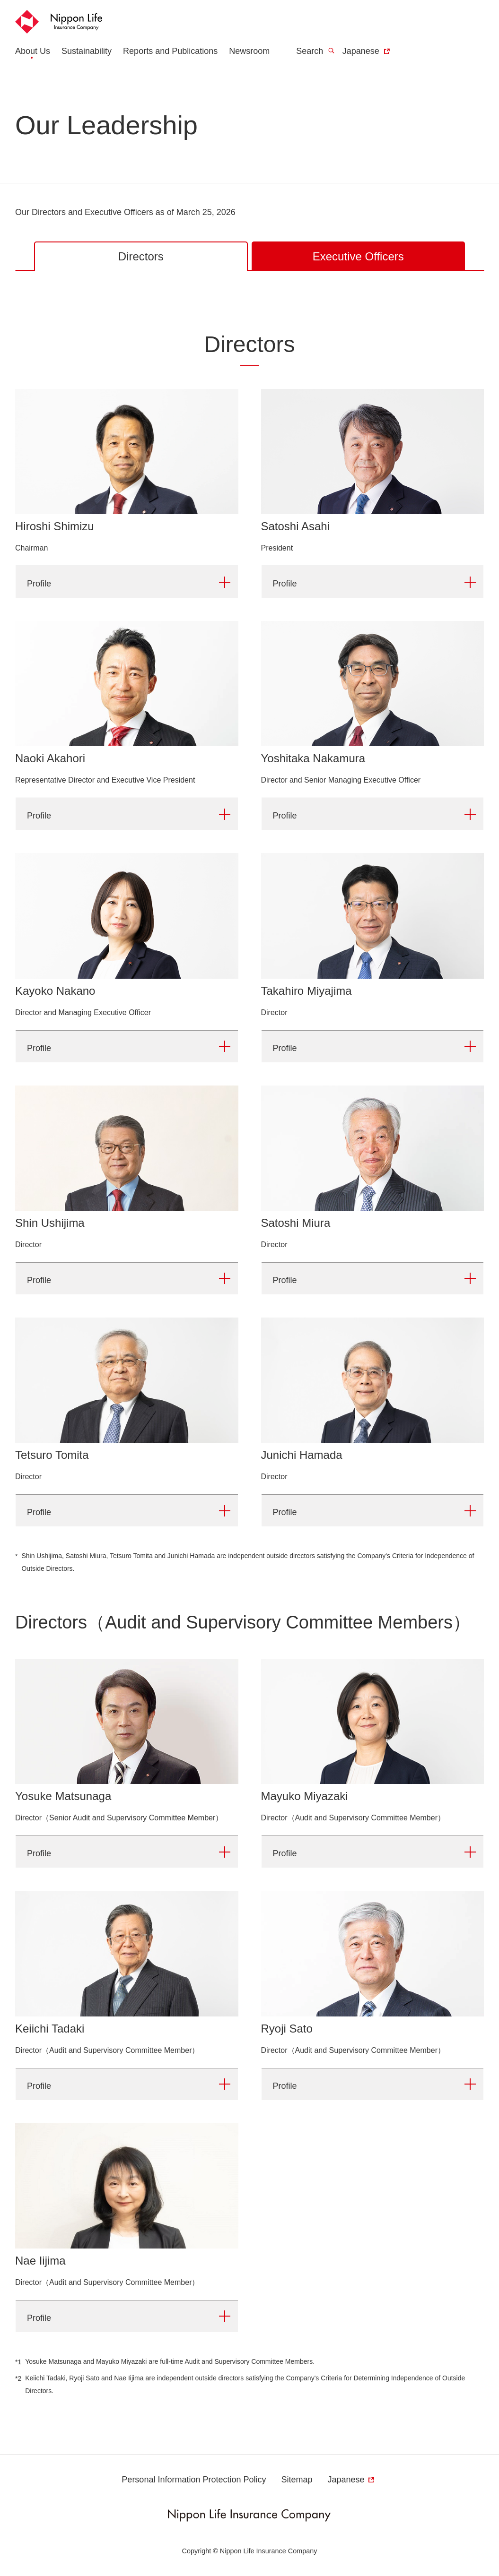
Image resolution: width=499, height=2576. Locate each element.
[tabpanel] (249, 1362)
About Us (32, 51)
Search (315, 51)
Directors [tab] (141, 256)
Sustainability (86, 51)
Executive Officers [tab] (358, 256)
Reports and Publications (170, 51)
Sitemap (297, 2479)
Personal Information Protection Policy (194, 2479)
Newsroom (249, 51)
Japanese (366, 51)
